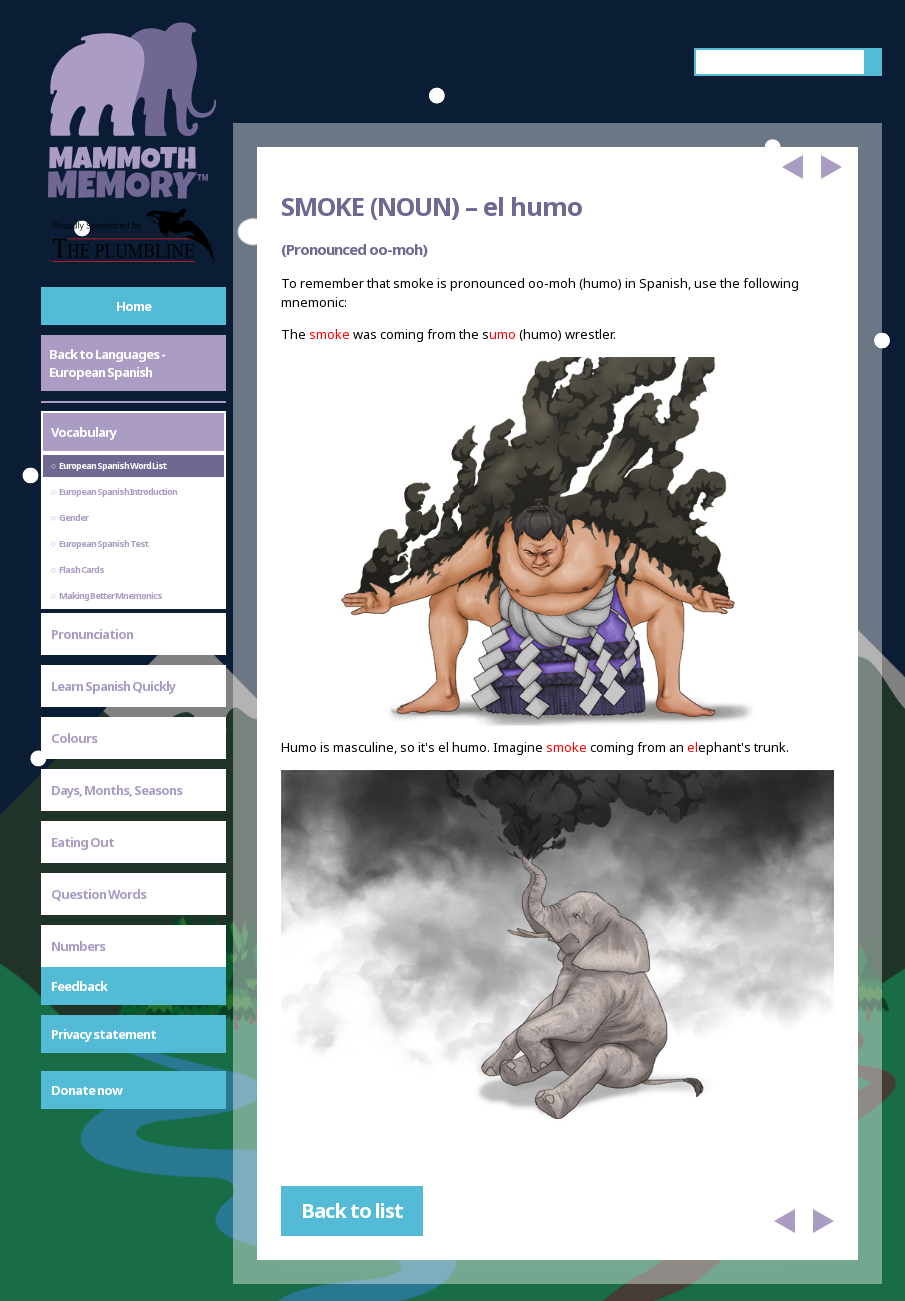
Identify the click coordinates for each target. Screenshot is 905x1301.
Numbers (78, 946)
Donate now (86, 1090)
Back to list (352, 1210)
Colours (74, 738)
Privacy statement (103, 1034)
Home (133, 306)
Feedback (79, 986)
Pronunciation (92, 634)
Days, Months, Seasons (116, 790)
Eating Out (82, 842)
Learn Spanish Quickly (113, 686)
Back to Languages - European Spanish (107, 363)
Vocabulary (83, 432)
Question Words (98, 894)
